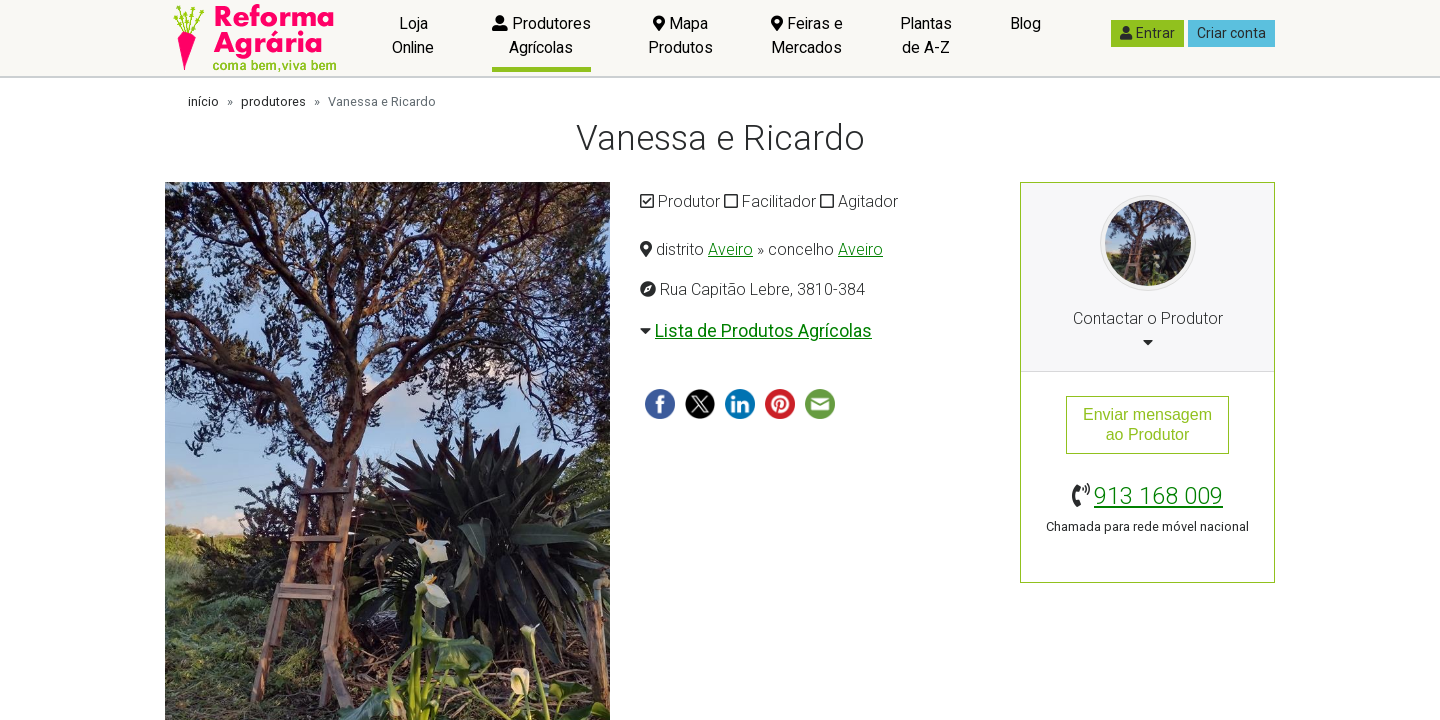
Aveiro (730, 249)
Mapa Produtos (680, 35)
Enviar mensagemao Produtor (1147, 424)
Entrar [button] (1147, 33)
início (203, 101)
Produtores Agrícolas (541, 35)
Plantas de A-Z (926, 35)
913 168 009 (1158, 496)
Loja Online (413, 35)
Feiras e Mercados (807, 35)
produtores (273, 101)
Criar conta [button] (1231, 33)
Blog (1025, 23)
